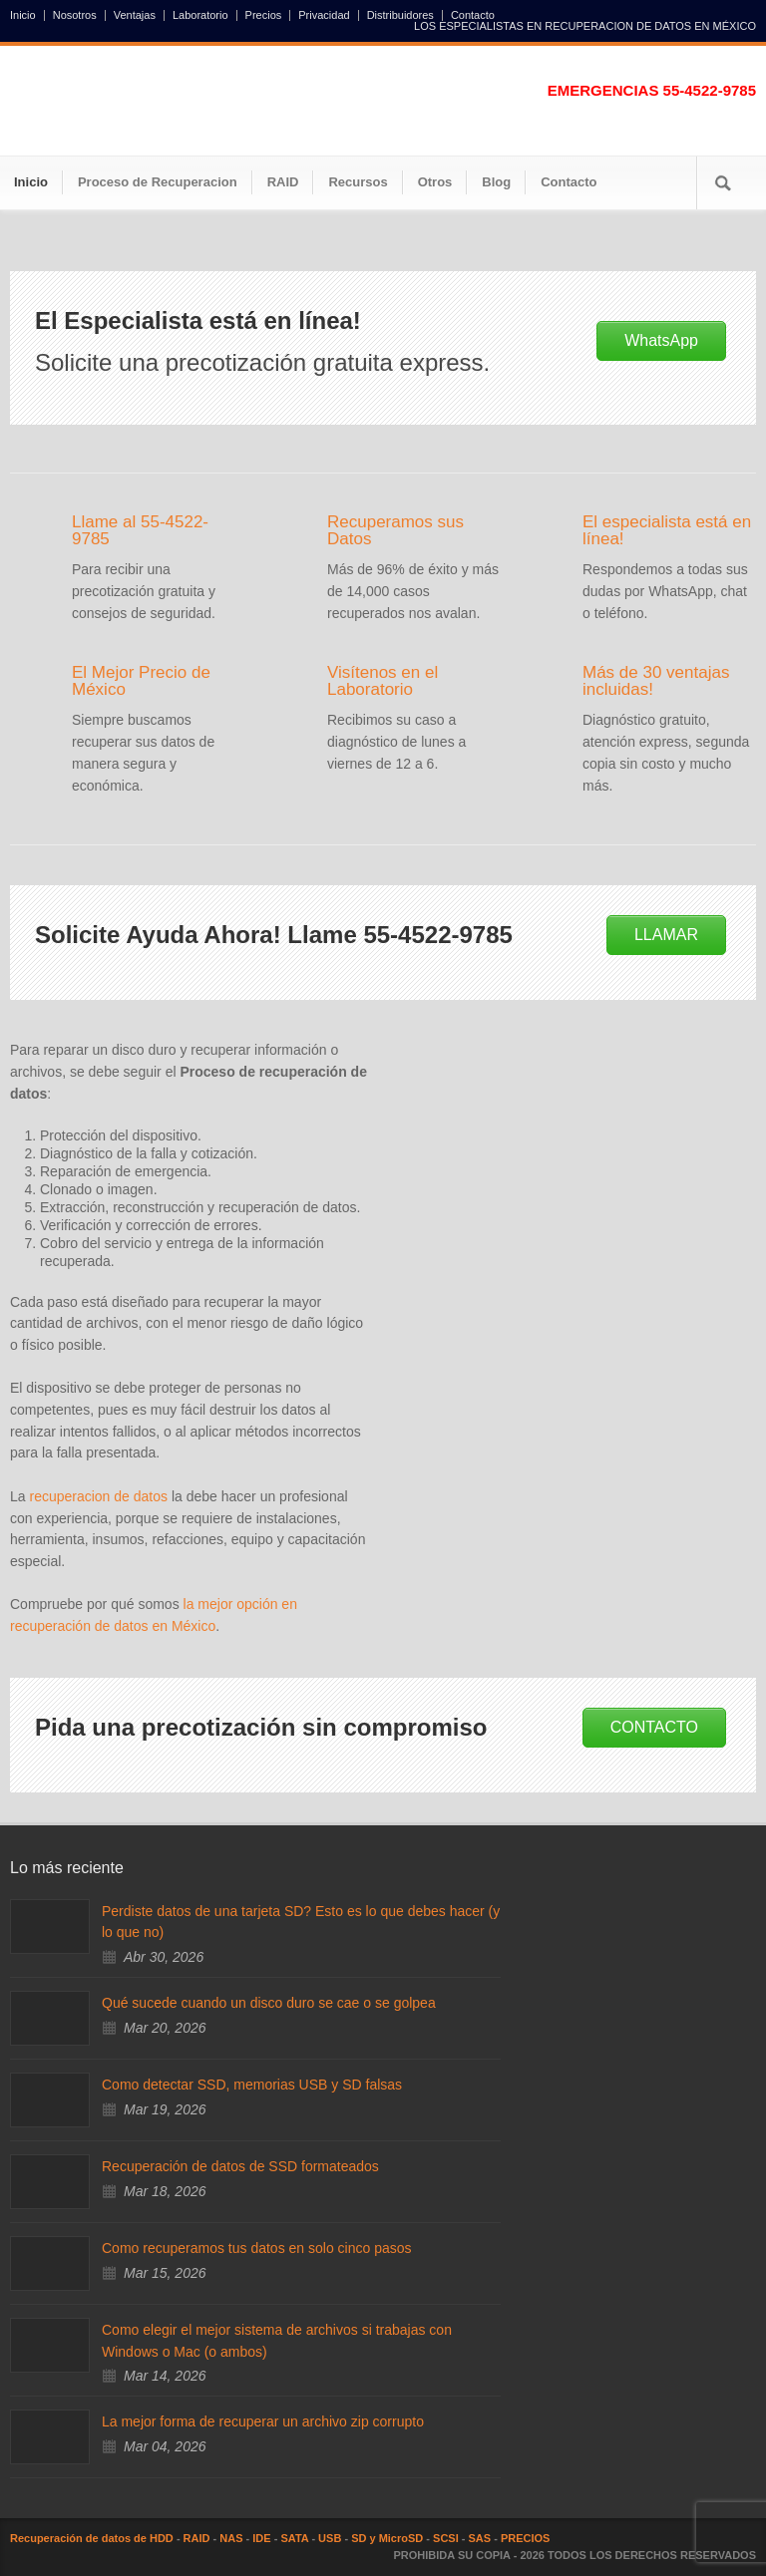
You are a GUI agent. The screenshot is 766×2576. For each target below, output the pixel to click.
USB (329, 2538)
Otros (435, 181)
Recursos (357, 181)
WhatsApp (661, 340)
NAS (230, 2538)
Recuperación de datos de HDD (92, 2538)
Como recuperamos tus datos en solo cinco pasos (257, 2248)
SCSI (446, 2538)
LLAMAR (666, 934)
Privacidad (323, 15)
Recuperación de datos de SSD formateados (240, 2166)
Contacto (473, 15)
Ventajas (135, 15)
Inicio (23, 15)
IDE (261, 2538)
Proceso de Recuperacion (157, 181)
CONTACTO (654, 1727)
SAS (480, 2538)
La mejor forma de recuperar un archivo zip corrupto (263, 2421)
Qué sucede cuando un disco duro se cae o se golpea (269, 2003)
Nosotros (75, 15)
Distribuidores (400, 15)
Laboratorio (200, 15)
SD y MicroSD (387, 2538)
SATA (294, 2538)
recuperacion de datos (98, 1496)
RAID (283, 181)
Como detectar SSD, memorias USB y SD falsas (252, 2085)
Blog (496, 181)
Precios (263, 15)
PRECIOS (526, 2538)
